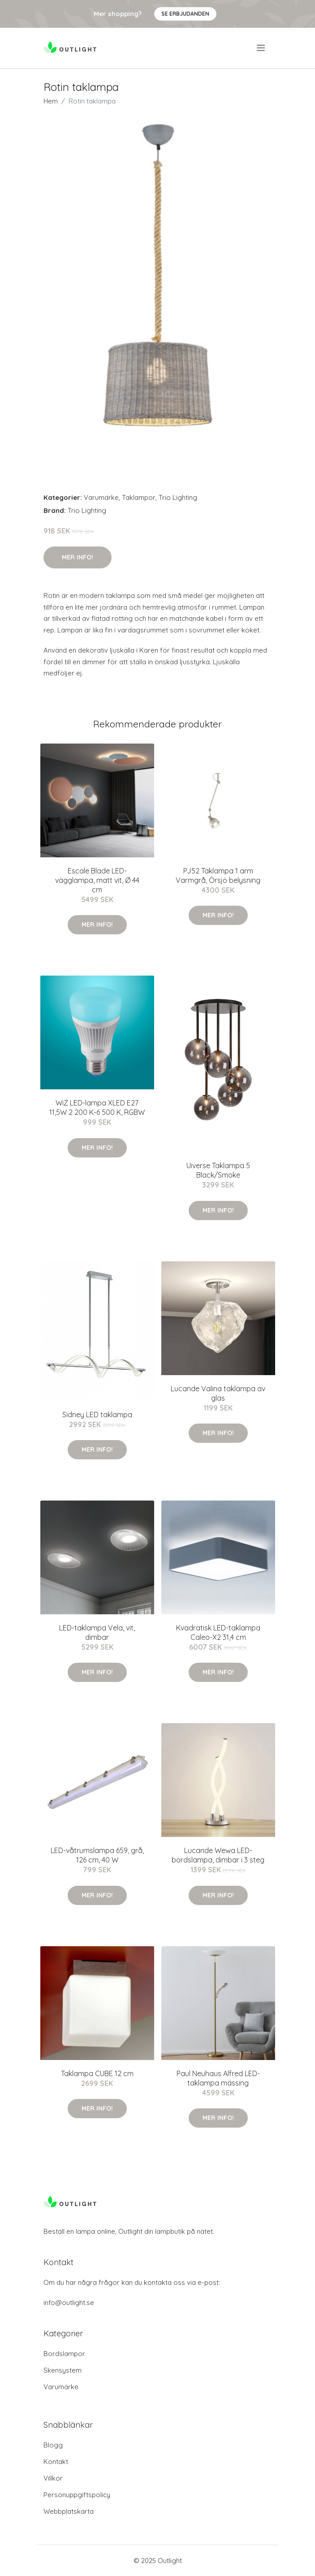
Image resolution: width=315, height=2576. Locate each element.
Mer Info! (77, 557)
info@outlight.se (68, 2302)
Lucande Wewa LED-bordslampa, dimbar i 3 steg (218, 1855)
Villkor (53, 2478)
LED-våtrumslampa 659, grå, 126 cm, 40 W (97, 1855)
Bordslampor (64, 2353)
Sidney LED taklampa (97, 1414)
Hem (50, 101)
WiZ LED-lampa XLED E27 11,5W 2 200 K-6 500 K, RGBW (97, 1107)
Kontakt (55, 2461)
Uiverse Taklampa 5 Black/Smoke (218, 1170)
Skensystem (62, 2370)
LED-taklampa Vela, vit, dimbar (97, 1632)
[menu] (261, 48)
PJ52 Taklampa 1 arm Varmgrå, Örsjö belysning (218, 875)
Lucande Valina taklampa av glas (218, 1393)
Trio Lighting (178, 497)
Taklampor (138, 497)
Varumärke (101, 497)
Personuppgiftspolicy (76, 2494)
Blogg (53, 2445)
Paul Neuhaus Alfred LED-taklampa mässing (218, 2078)
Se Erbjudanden (185, 13)
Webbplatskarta (68, 2511)
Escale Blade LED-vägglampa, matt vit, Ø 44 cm (97, 880)
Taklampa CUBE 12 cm (97, 2073)
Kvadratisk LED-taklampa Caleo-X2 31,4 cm (218, 1632)
